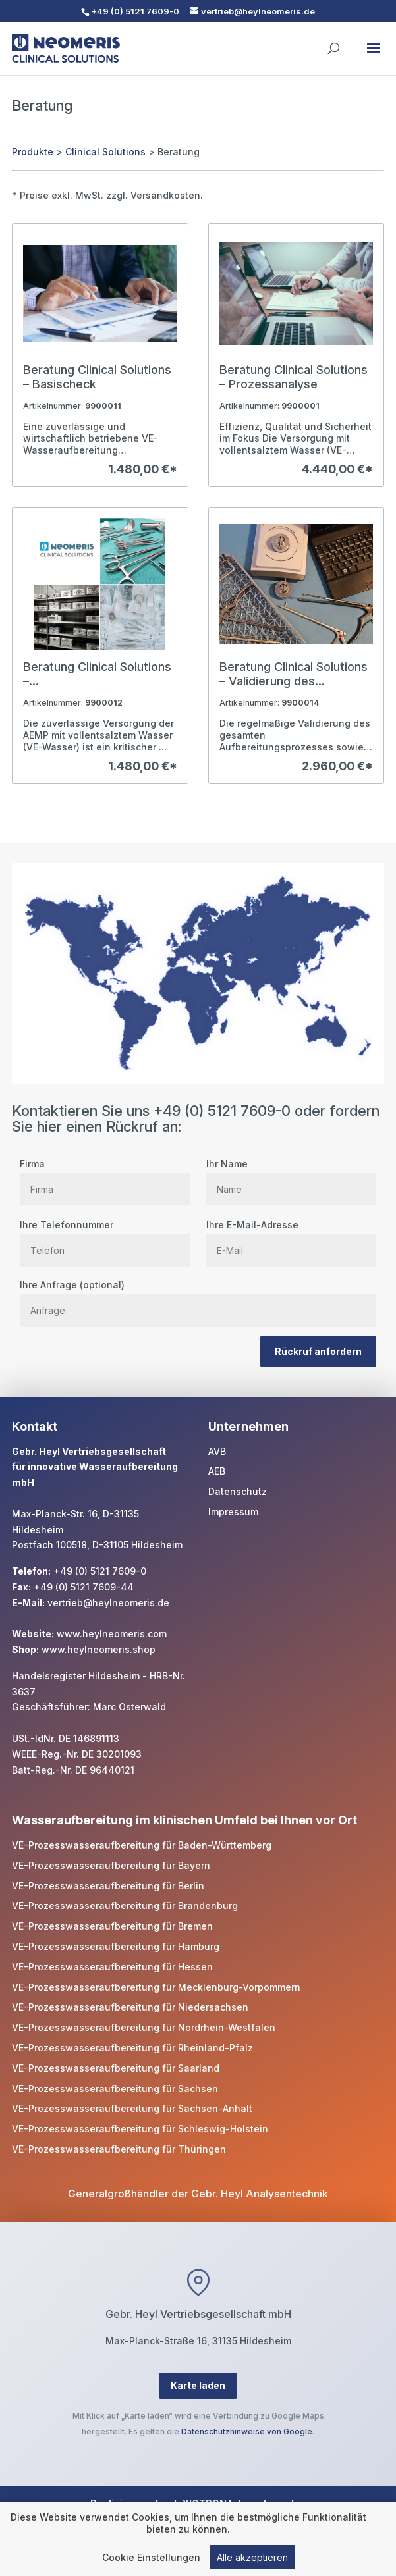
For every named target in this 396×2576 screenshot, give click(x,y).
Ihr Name (291, 1176)
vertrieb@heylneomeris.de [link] (108, 1602)
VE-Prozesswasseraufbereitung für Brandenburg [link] (125, 1905)
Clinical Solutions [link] (105, 151)
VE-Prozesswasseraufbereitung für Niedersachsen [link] (130, 2006)
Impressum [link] (233, 1511)
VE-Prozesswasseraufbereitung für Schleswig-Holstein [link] (140, 2128)
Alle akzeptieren (252, 2558)
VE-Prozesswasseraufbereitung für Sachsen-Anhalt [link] (132, 2108)
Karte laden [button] (198, 2385)
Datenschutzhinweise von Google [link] (246, 2431)
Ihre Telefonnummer (105, 1237)
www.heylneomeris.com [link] (112, 1633)
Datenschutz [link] (237, 1491)
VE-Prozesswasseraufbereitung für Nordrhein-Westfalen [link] (143, 2027)
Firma (105, 1176)
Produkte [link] (32, 151)
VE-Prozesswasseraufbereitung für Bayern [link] (111, 1865)
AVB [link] (217, 1451)
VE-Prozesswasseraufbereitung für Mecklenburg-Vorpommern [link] (156, 1987)
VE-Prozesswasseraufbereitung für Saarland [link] (115, 2068)
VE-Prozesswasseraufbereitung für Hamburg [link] (115, 1946)
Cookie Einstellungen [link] (151, 2558)
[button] (373, 56)
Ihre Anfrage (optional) (198, 1297)
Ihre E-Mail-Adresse (291, 1237)
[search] (333, 42)
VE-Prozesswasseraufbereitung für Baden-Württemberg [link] (141, 1845)
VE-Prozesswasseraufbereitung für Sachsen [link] (115, 2088)
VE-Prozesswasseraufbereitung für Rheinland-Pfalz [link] (132, 2047)
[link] (100, 355)
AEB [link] (216, 1471)
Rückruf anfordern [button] (318, 1351)
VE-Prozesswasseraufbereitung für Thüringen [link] (119, 2149)
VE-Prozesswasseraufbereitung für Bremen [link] (112, 1926)
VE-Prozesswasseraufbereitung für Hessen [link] (112, 1966)
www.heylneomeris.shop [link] (99, 1649)
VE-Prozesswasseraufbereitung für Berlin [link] (108, 1885)
